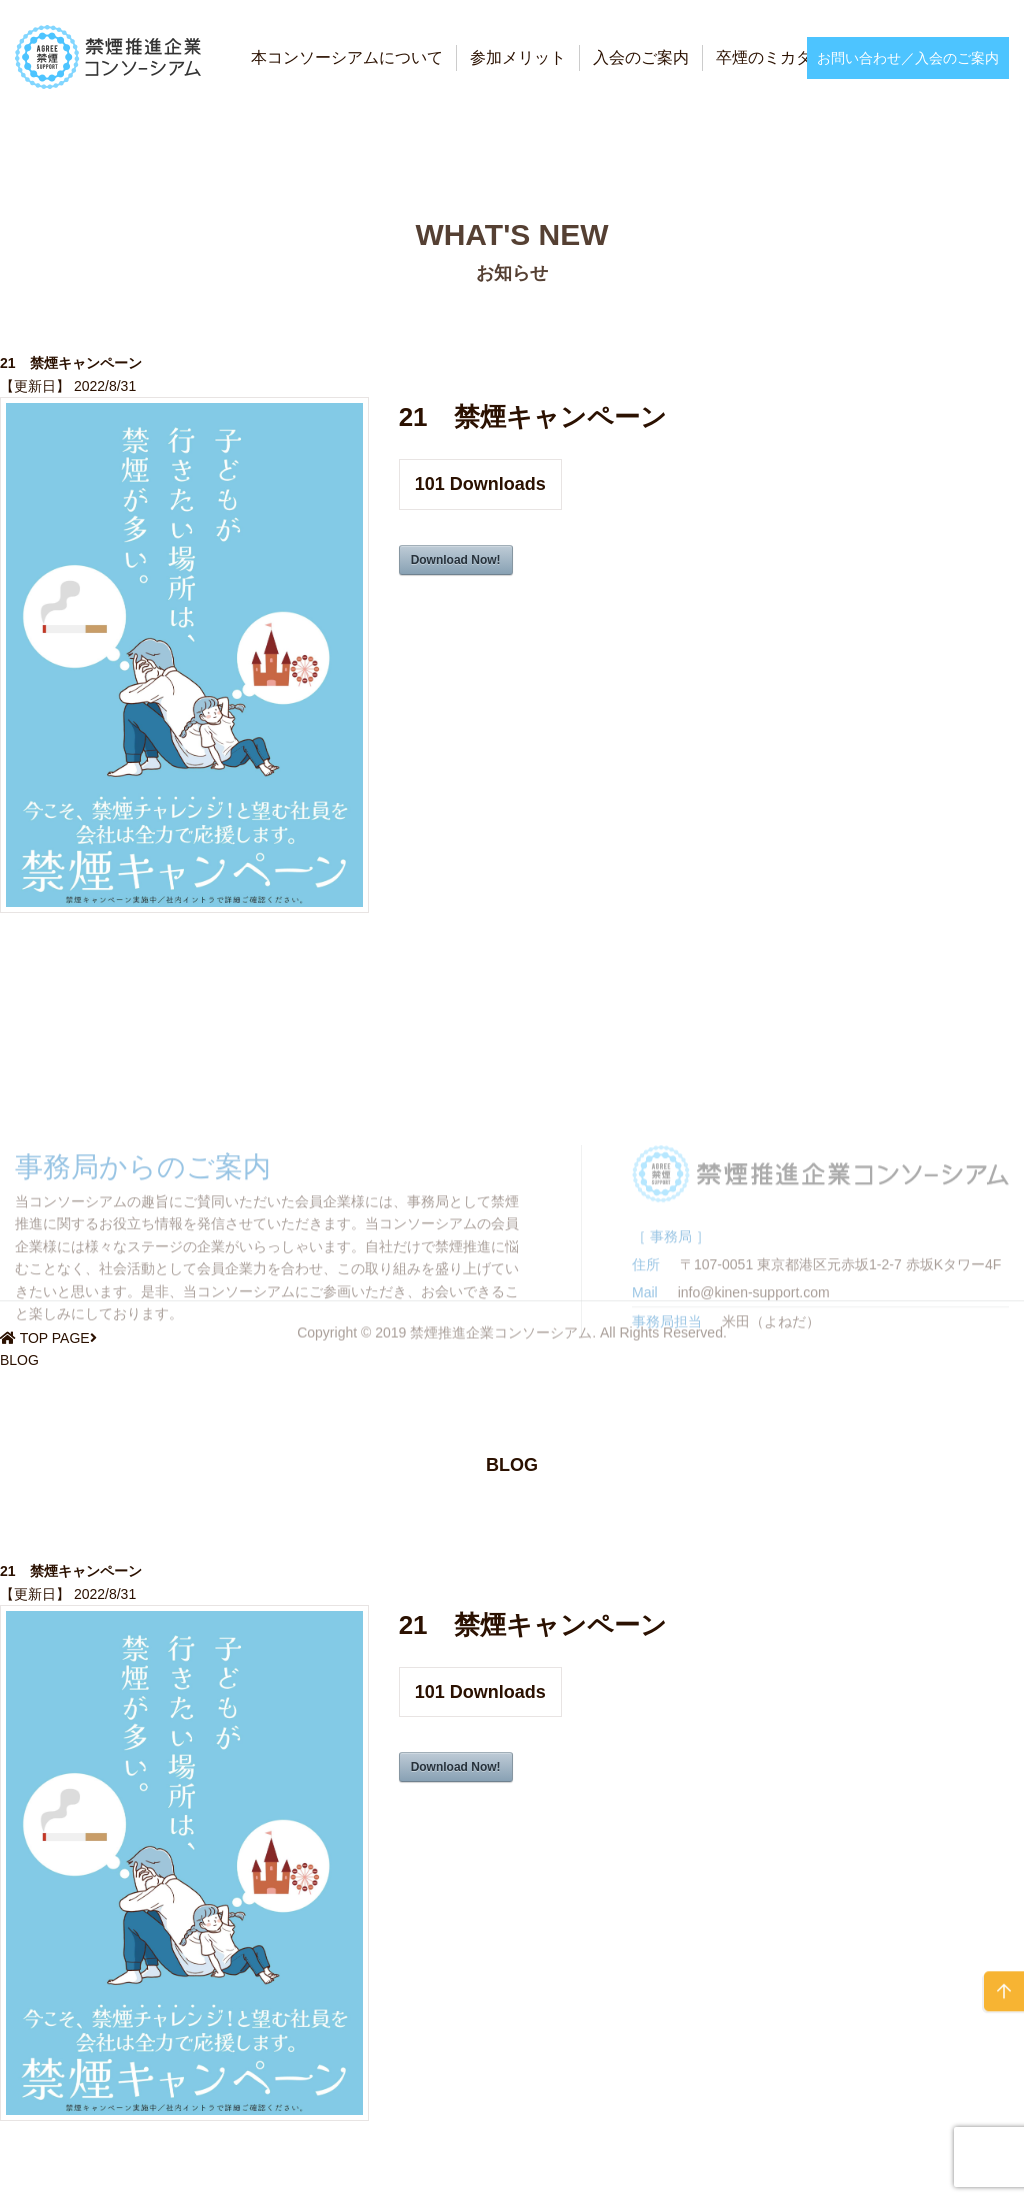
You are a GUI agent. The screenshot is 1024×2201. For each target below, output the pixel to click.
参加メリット (518, 57)
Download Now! (456, 560)
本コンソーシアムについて (347, 57)
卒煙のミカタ (764, 57)
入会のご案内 (641, 57)
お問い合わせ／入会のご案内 (908, 58)
